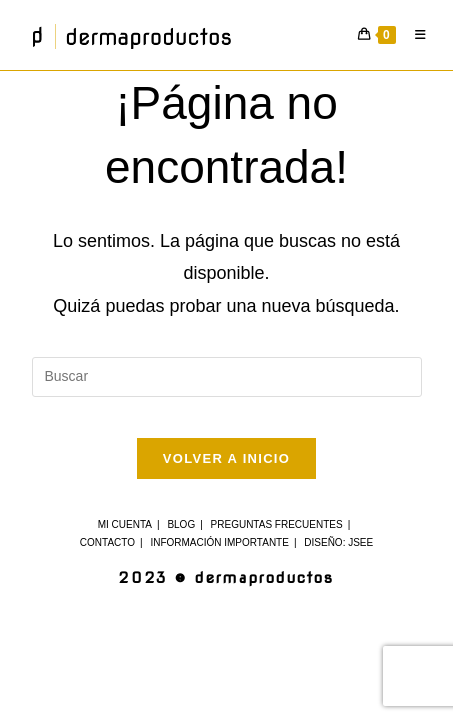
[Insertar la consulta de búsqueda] (227, 377)
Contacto (107, 542)
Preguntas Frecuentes (277, 524)
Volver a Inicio (226, 458)
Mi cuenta (125, 524)
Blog (181, 524)
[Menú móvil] (416, 35)
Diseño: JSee (338, 542)
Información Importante (219, 542)
